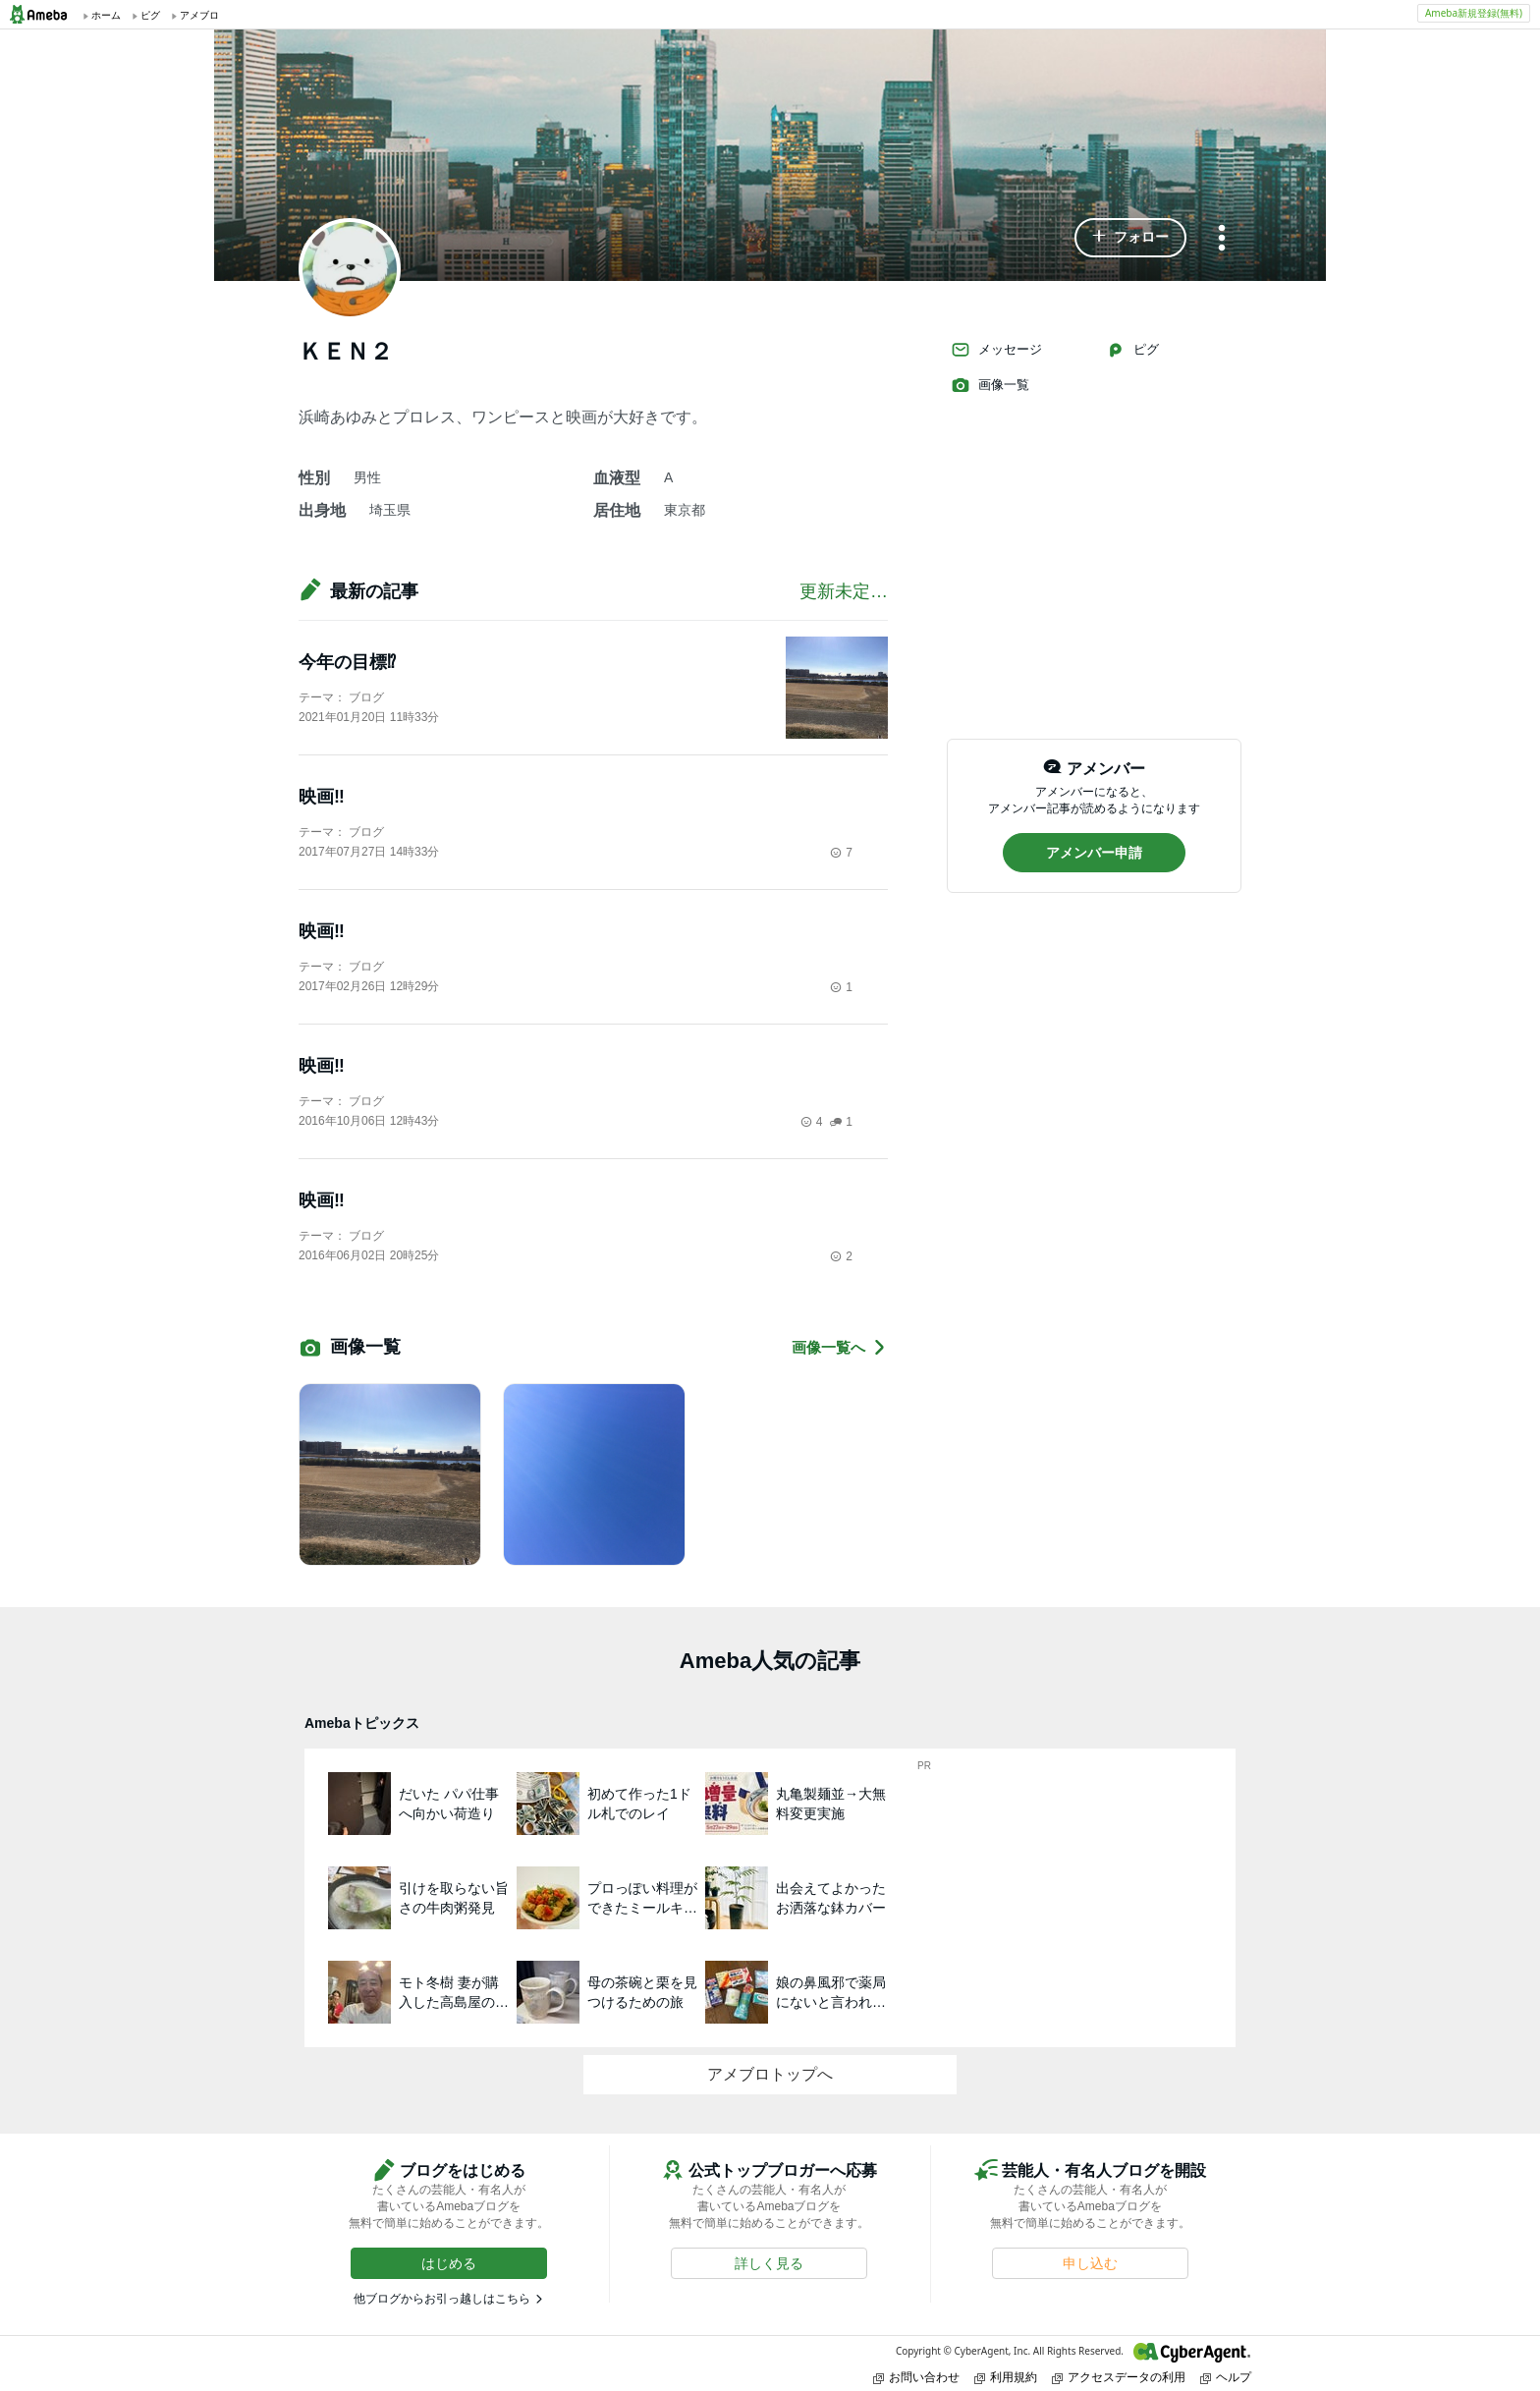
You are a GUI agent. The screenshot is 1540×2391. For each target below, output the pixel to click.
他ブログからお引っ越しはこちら (442, 2299)
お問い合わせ (916, 2376)
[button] (1130, 237)
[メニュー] (1221, 239)
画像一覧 (990, 385)
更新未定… (843, 591)
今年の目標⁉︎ (347, 662)
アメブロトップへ (770, 2074)
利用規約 (1005, 2376)
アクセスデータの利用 (1118, 2376)
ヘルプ (1225, 2376)
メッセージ (996, 350)
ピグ (1132, 350)
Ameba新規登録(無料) (1473, 13)
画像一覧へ (840, 1347)
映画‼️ (322, 796)
